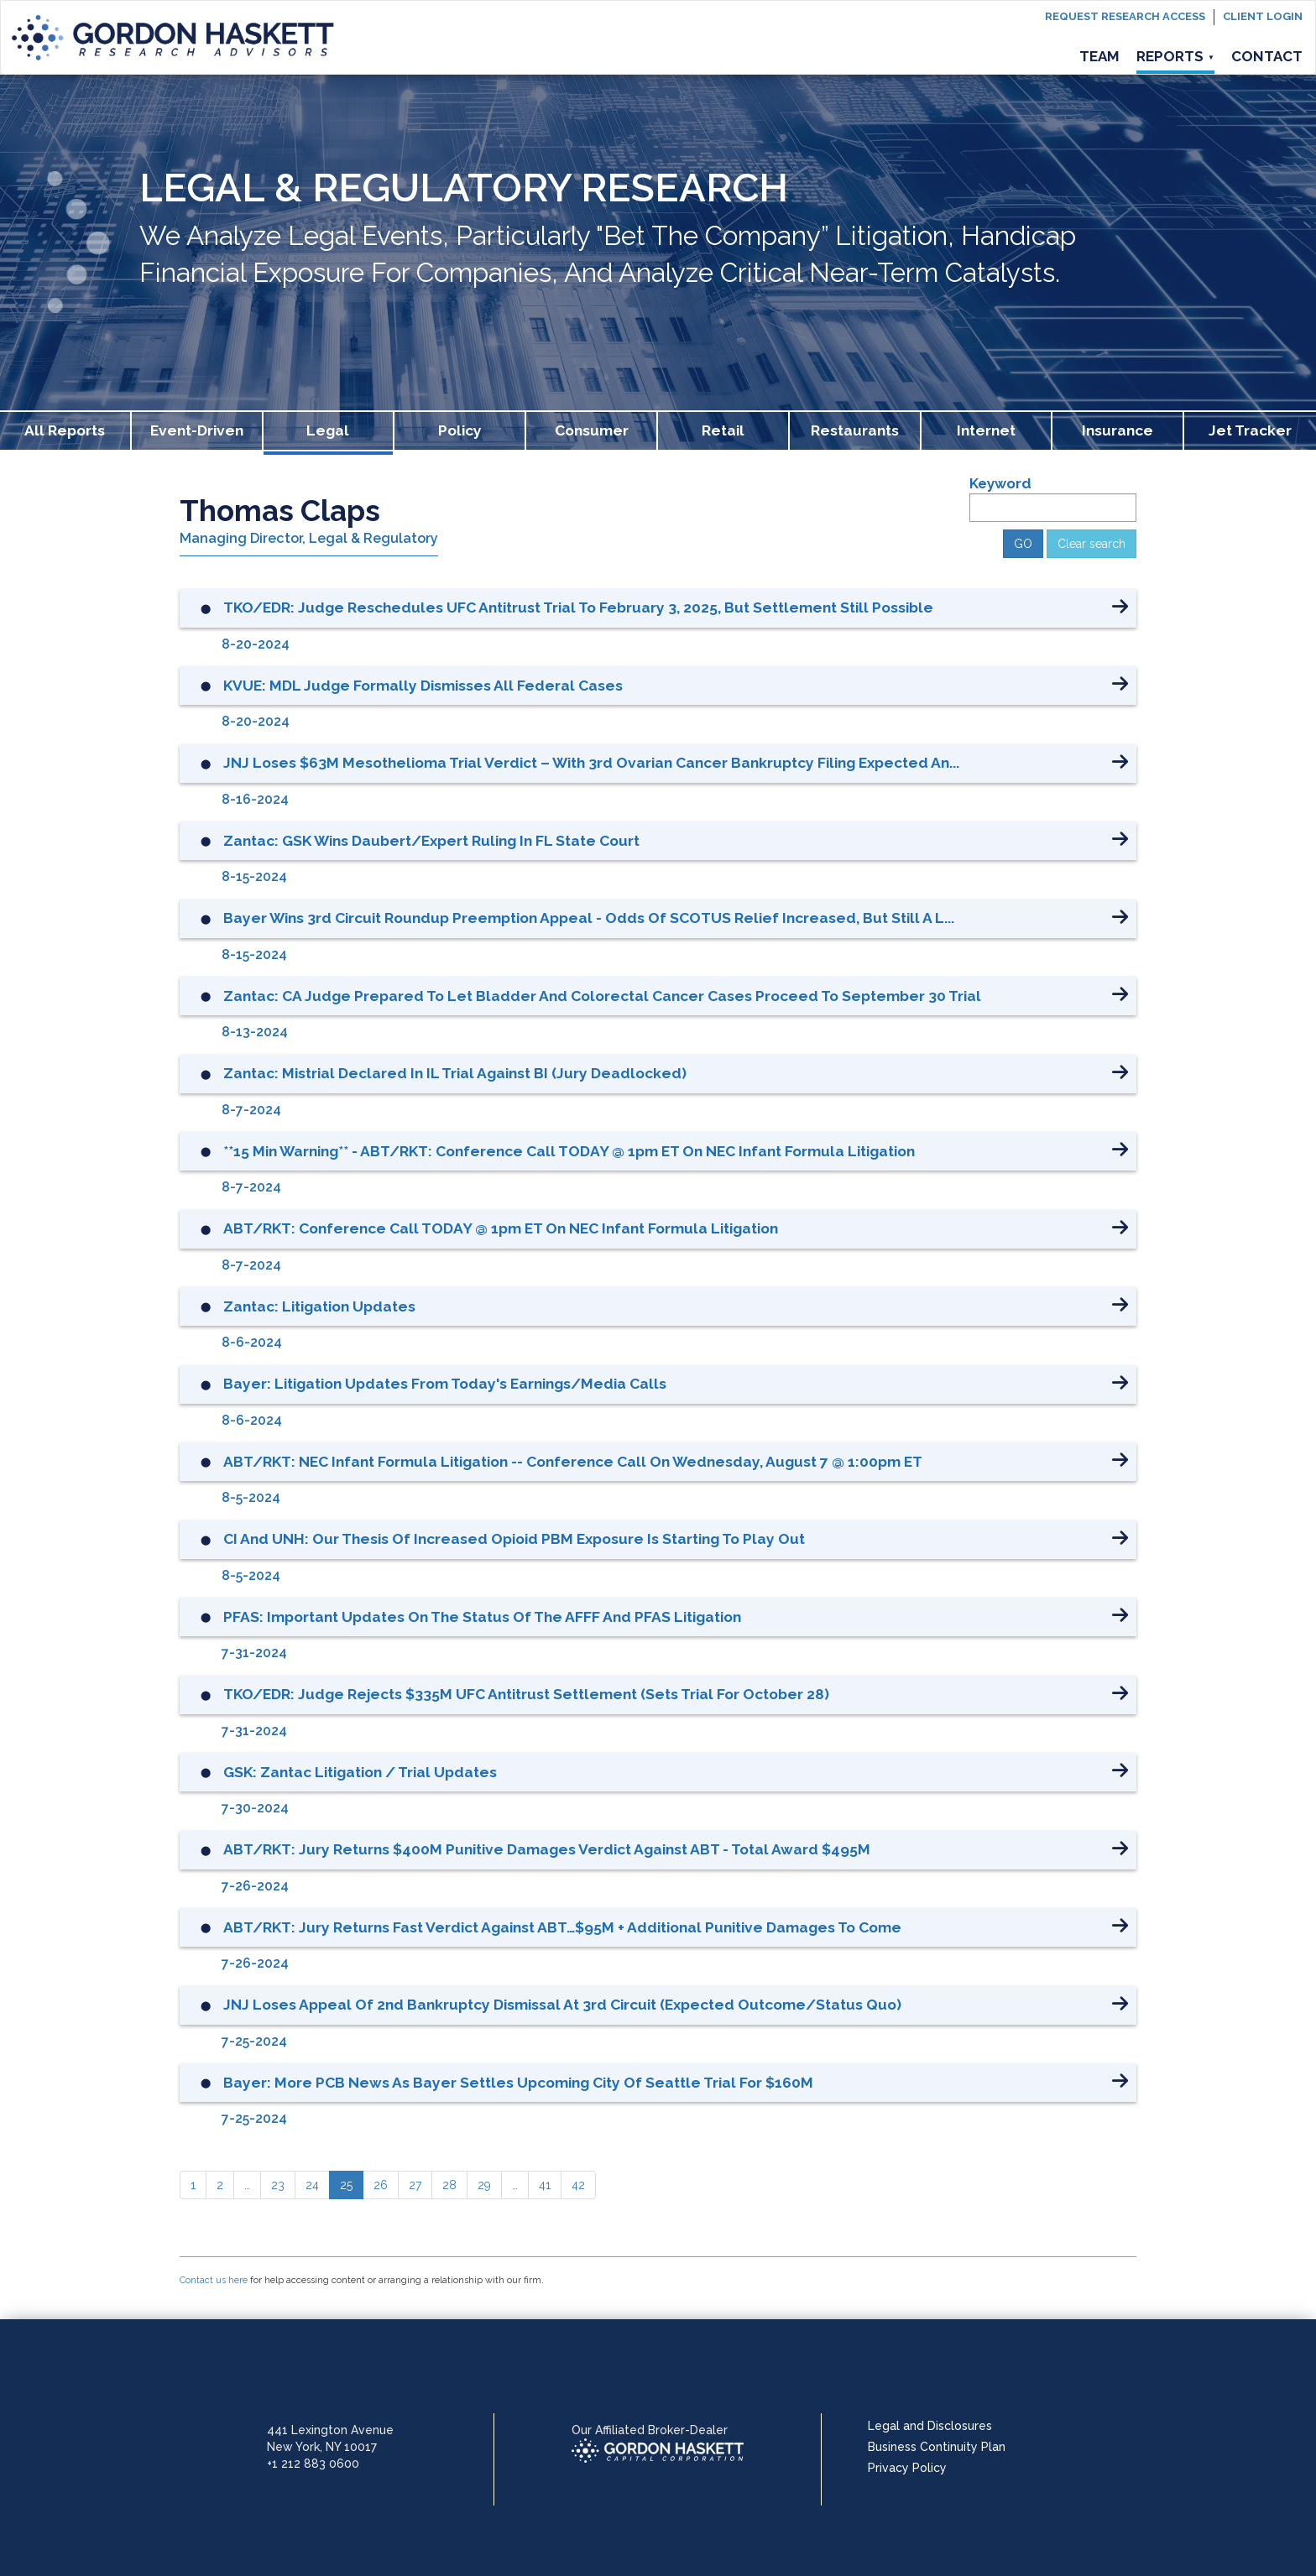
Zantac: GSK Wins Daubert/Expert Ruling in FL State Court (431, 840)
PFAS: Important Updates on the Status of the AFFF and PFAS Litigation (482, 1617)
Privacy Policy (907, 2467)
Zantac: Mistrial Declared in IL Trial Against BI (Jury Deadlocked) (455, 1073)
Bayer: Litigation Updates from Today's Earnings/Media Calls (444, 1383)
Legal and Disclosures (930, 2426)
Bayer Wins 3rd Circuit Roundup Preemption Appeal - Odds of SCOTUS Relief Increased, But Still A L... (588, 918)
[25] (346, 2185)
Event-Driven (196, 430)
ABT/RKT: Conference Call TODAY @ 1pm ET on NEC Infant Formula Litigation (500, 1228)
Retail (723, 430)
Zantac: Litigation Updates (319, 1306)
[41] (544, 2185)
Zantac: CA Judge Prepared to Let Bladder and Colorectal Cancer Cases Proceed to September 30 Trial (602, 996)
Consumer (592, 430)
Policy (460, 430)
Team (1099, 56)
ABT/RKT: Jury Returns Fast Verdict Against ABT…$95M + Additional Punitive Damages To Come (562, 1927)
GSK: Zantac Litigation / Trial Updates (360, 1772)
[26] (381, 2185)
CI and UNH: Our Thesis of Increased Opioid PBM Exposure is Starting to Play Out (514, 1538)
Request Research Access (1125, 16)
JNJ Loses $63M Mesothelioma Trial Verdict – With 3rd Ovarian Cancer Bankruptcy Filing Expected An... (591, 762)
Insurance (1117, 430)
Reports (1175, 56)
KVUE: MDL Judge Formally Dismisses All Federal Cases (423, 685)
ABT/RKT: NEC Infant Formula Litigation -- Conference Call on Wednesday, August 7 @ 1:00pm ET (572, 1461)
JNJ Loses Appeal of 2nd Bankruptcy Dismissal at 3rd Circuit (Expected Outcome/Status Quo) (562, 2004)
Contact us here (214, 2280)
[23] (277, 2185)
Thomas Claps (280, 510)
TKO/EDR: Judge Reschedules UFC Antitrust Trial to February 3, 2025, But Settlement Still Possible (578, 607)
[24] (312, 2185)
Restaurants (855, 430)
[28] (449, 2185)
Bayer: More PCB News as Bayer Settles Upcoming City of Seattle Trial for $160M (518, 2082)
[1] (193, 2185)
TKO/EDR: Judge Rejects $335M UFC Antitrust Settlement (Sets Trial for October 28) (526, 1694)
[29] (484, 2185)
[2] (220, 2185)
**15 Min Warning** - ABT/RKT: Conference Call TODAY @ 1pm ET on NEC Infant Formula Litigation (569, 1151)
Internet (986, 430)
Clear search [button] (1091, 543)
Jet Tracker (1250, 430)
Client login (1263, 16)
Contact (1267, 56)
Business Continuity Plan (936, 2446)
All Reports (64, 430)
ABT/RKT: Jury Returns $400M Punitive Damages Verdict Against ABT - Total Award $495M (546, 1849)
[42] (578, 2185)
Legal (327, 430)
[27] (415, 2185)
